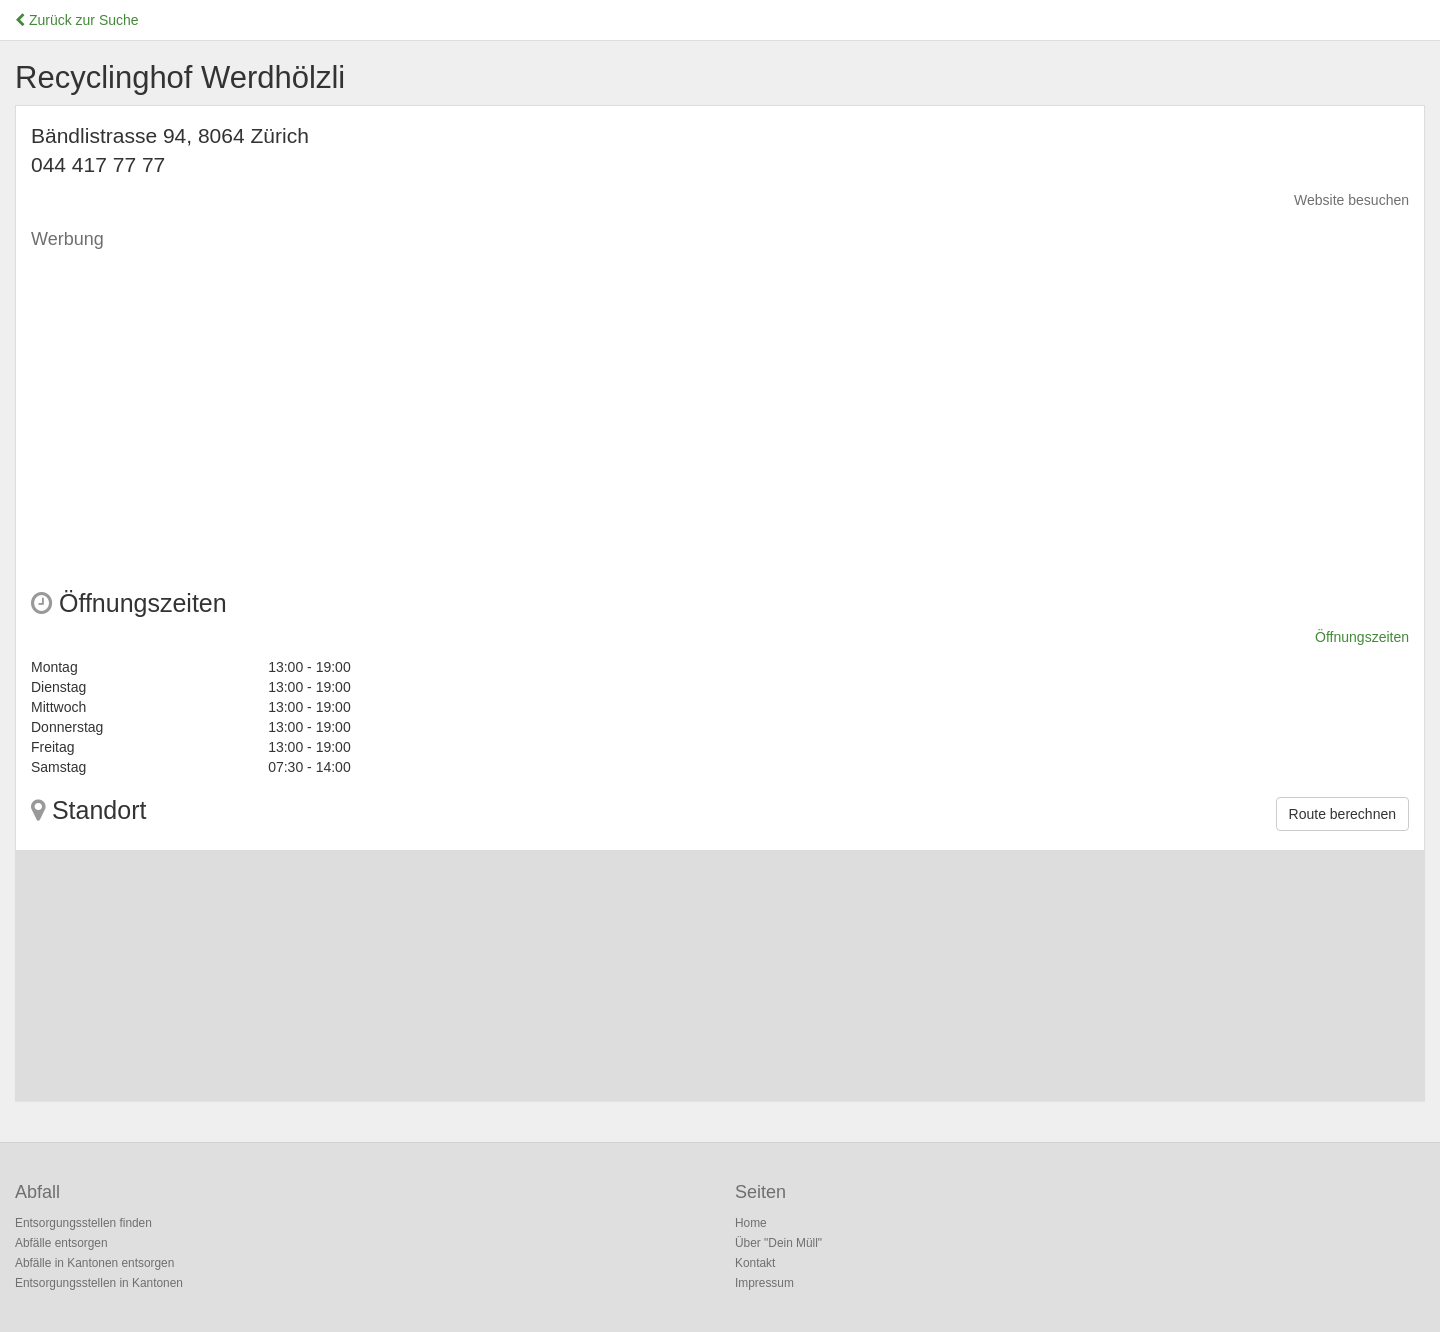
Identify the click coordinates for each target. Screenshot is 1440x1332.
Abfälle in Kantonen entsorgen (94, 1263)
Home (751, 1223)
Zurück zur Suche (77, 20)
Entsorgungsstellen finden (83, 1223)
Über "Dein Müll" (778, 1243)
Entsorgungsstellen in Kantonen (99, 1283)
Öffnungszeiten (1362, 637)
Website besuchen (1351, 200)
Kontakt (755, 1263)
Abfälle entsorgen (61, 1243)
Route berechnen (1342, 814)
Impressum (764, 1283)
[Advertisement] (631, 400)
